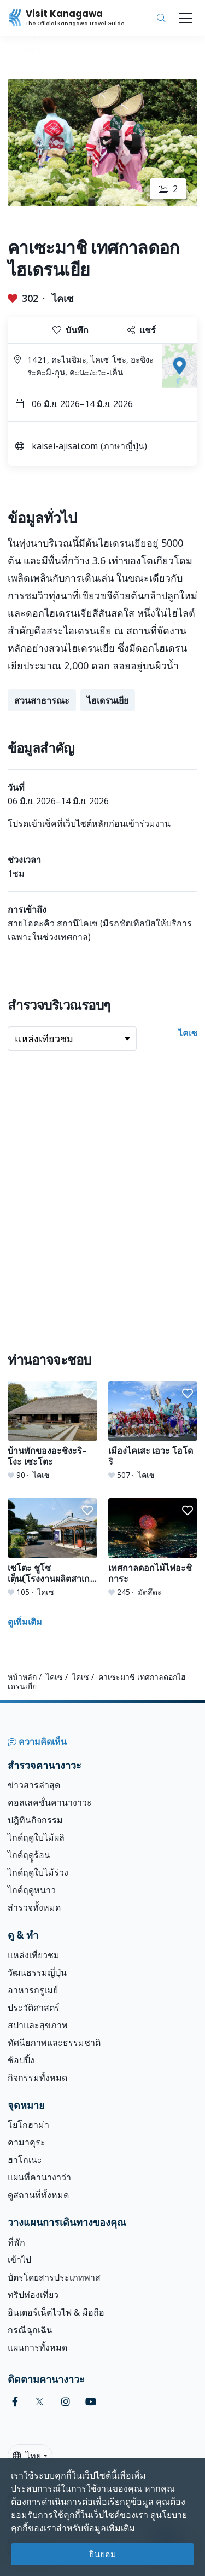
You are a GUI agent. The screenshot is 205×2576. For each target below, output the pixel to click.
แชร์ (141, 330)
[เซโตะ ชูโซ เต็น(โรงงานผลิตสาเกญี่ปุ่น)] (52, 1548)
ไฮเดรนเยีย (107, 700)
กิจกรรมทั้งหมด (37, 2078)
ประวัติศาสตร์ (34, 2007)
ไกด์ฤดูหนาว (32, 1890)
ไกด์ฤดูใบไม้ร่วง (38, 1872)
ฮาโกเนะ (25, 2160)
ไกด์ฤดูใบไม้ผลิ (36, 1837)
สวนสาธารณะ (41, 700)
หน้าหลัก (22, 1677)
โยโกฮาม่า (28, 2125)
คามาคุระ (26, 2142)
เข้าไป (19, 2260)
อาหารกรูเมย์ (33, 1990)
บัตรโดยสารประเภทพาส (54, 2277)
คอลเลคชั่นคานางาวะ (50, 1802)
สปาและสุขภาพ (38, 2025)
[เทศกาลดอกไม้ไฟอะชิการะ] (153, 1548)
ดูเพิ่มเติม (25, 1622)
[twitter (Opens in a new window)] (39, 2401)
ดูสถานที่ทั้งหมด (38, 2195)
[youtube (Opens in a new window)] (91, 2401)
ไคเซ (62, 298)
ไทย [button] (27, 2456)
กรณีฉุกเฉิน (30, 2330)
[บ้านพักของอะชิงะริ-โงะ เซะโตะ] (52, 1431)
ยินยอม (102, 2554)
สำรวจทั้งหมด (34, 1907)
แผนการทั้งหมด (37, 2347)
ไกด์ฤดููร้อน (29, 1855)
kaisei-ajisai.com (65, 446)
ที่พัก (16, 2242)
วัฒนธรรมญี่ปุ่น (37, 1972)
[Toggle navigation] (185, 18)
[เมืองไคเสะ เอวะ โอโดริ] (153, 1431)
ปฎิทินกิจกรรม (35, 1820)
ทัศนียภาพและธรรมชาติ (54, 2043)
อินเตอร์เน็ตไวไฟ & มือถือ (56, 2312)
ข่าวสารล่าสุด (34, 1785)
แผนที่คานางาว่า (39, 2177)
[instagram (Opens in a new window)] (65, 2401)
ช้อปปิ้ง (21, 2060)
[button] (87, 1393)
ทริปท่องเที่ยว (33, 2295)
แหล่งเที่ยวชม (34, 1955)
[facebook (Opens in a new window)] (15, 2401)
